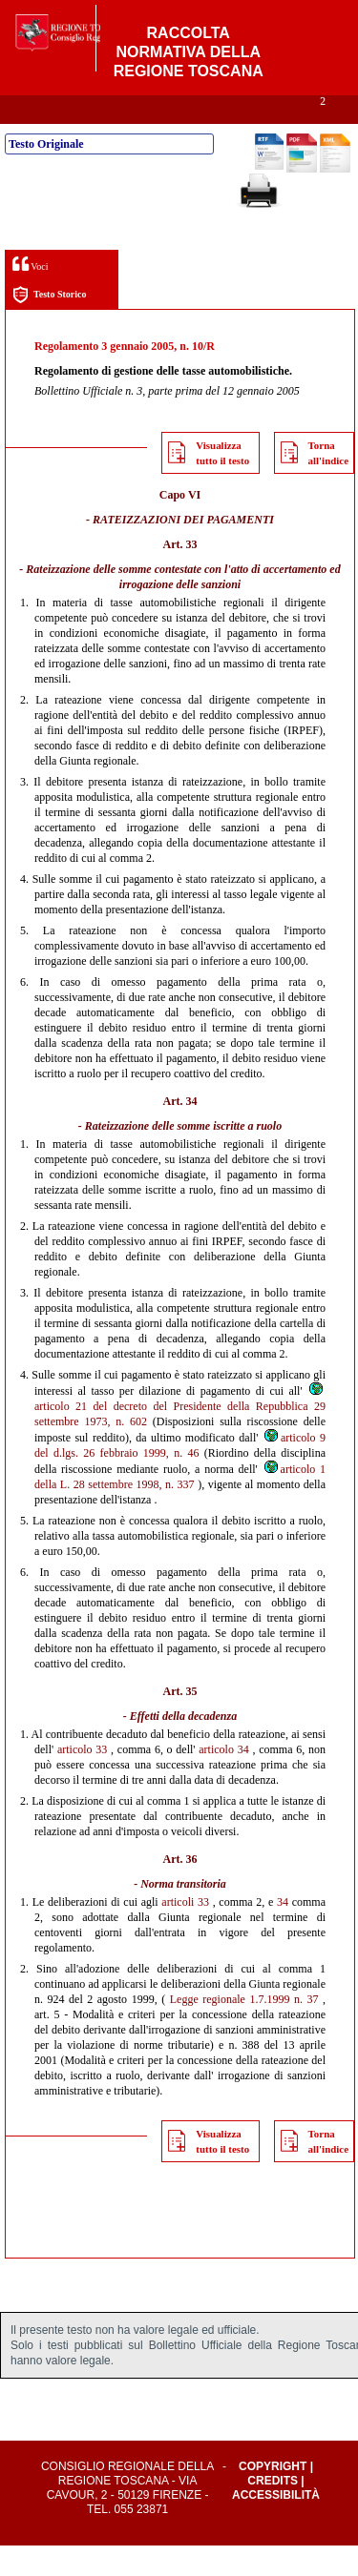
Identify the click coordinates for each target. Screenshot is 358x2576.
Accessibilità (276, 2525)
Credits (272, 2511)
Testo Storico (49, 326)
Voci (30, 294)
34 (282, 1932)
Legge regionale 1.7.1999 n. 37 (244, 2029)
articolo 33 (82, 1780)
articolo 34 (223, 1780)
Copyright (272, 2497)
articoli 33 (185, 1932)
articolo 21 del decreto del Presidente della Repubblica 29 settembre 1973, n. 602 (180, 1437)
